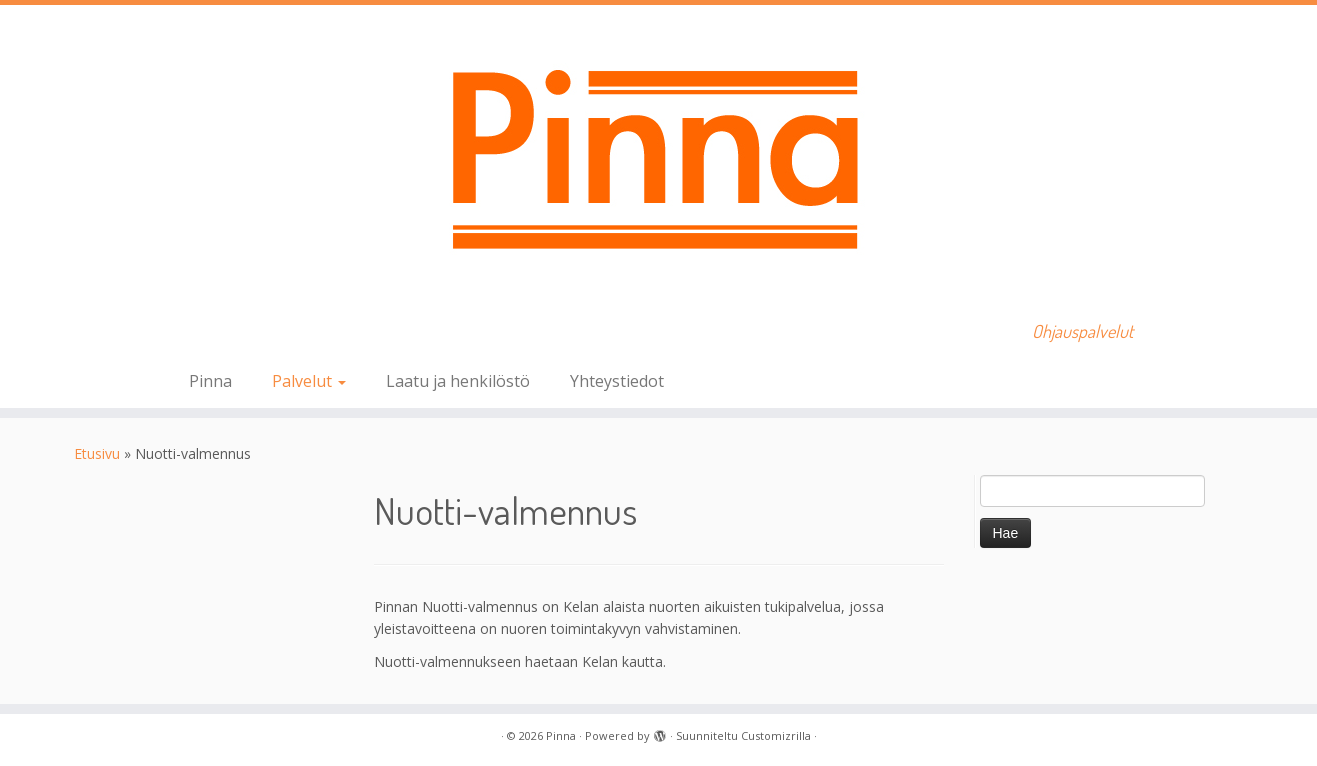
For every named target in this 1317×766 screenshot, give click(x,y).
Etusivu (97, 453)
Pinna (210, 381)
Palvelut (309, 381)
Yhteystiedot (617, 381)
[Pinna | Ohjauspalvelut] (658, 155)
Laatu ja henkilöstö (458, 381)
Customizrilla (776, 735)
